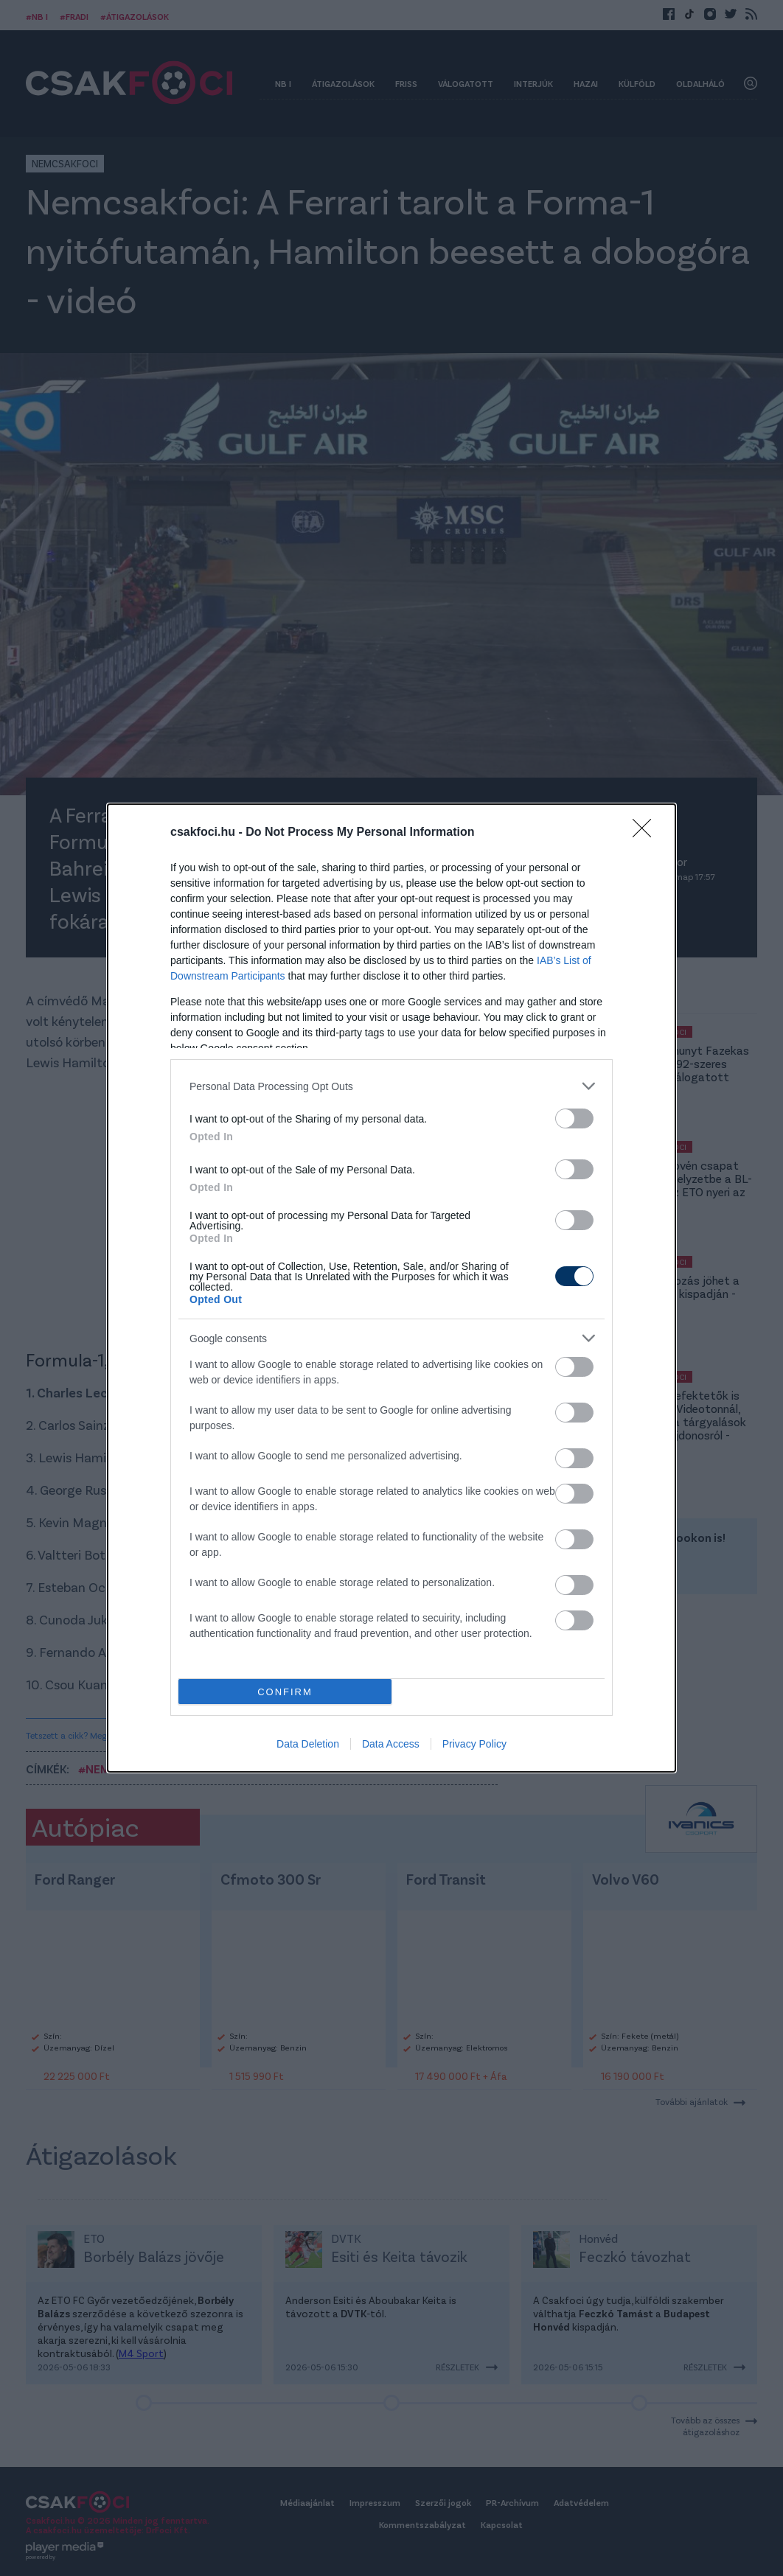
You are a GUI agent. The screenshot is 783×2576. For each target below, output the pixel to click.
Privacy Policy (474, 1744)
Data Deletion (307, 1744)
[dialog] (391, 1288)
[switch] (574, 1118)
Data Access (391, 1744)
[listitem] (391, 1086)
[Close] (647, 833)
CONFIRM (285, 1691)
